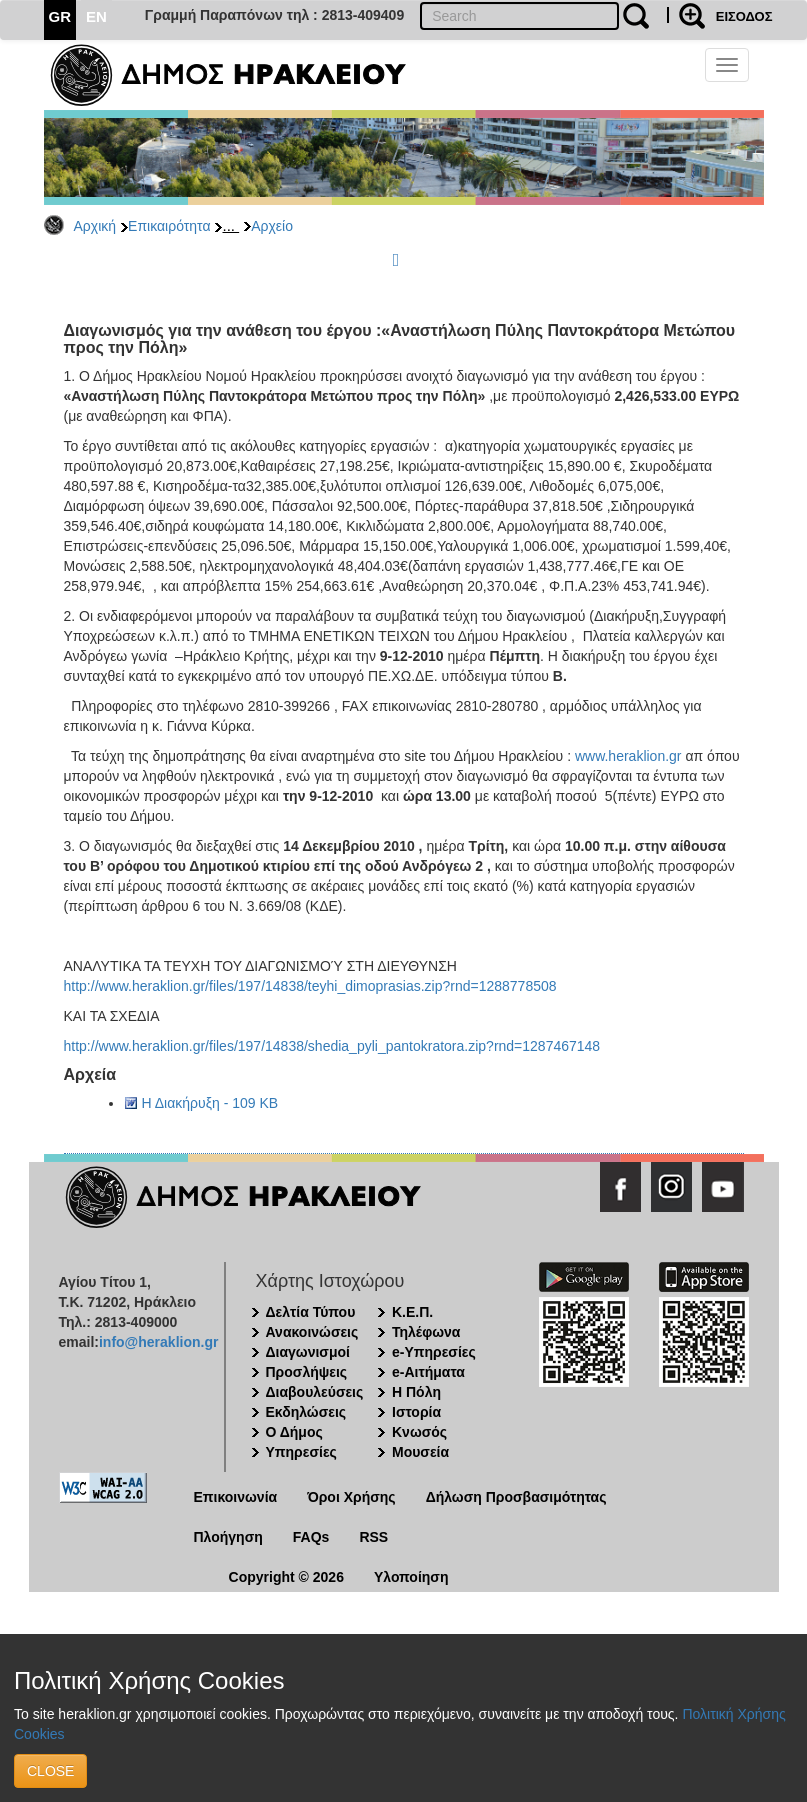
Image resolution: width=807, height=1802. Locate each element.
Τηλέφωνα (426, 1332)
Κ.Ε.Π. (412, 1312)
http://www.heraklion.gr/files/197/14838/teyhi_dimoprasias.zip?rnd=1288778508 (310, 986)
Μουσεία (420, 1452)
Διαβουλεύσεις (315, 1392)
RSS (373, 1537)
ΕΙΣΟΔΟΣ (744, 16)
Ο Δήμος (294, 1432)
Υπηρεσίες (301, 1452)
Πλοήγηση (228, 1537)
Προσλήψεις (307, 1372)
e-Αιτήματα (428, 1372)
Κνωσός (419, 1432)
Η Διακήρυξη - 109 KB (210, 1103)
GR (60, 16)
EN (96, 16)
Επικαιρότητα (169, 226)
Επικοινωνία (236, 1497)
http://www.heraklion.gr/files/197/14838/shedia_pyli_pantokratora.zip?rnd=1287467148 (332, 1046)
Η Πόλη (416, 1392)
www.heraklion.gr (628, 756)
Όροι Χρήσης (351, 1497)
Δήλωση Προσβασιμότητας (516, 1497)
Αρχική (95, 226)
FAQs (311, 1537)
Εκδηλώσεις (306, 1412)
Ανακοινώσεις (312, 1332)
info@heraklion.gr (158, 1342)
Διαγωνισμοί (308, 1352)
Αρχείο (272, 226)
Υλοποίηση (411, 1577)
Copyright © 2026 (286, 1577)
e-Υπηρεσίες (434, 1352)
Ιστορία (416, 1412)
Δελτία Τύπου (311, 1312)
